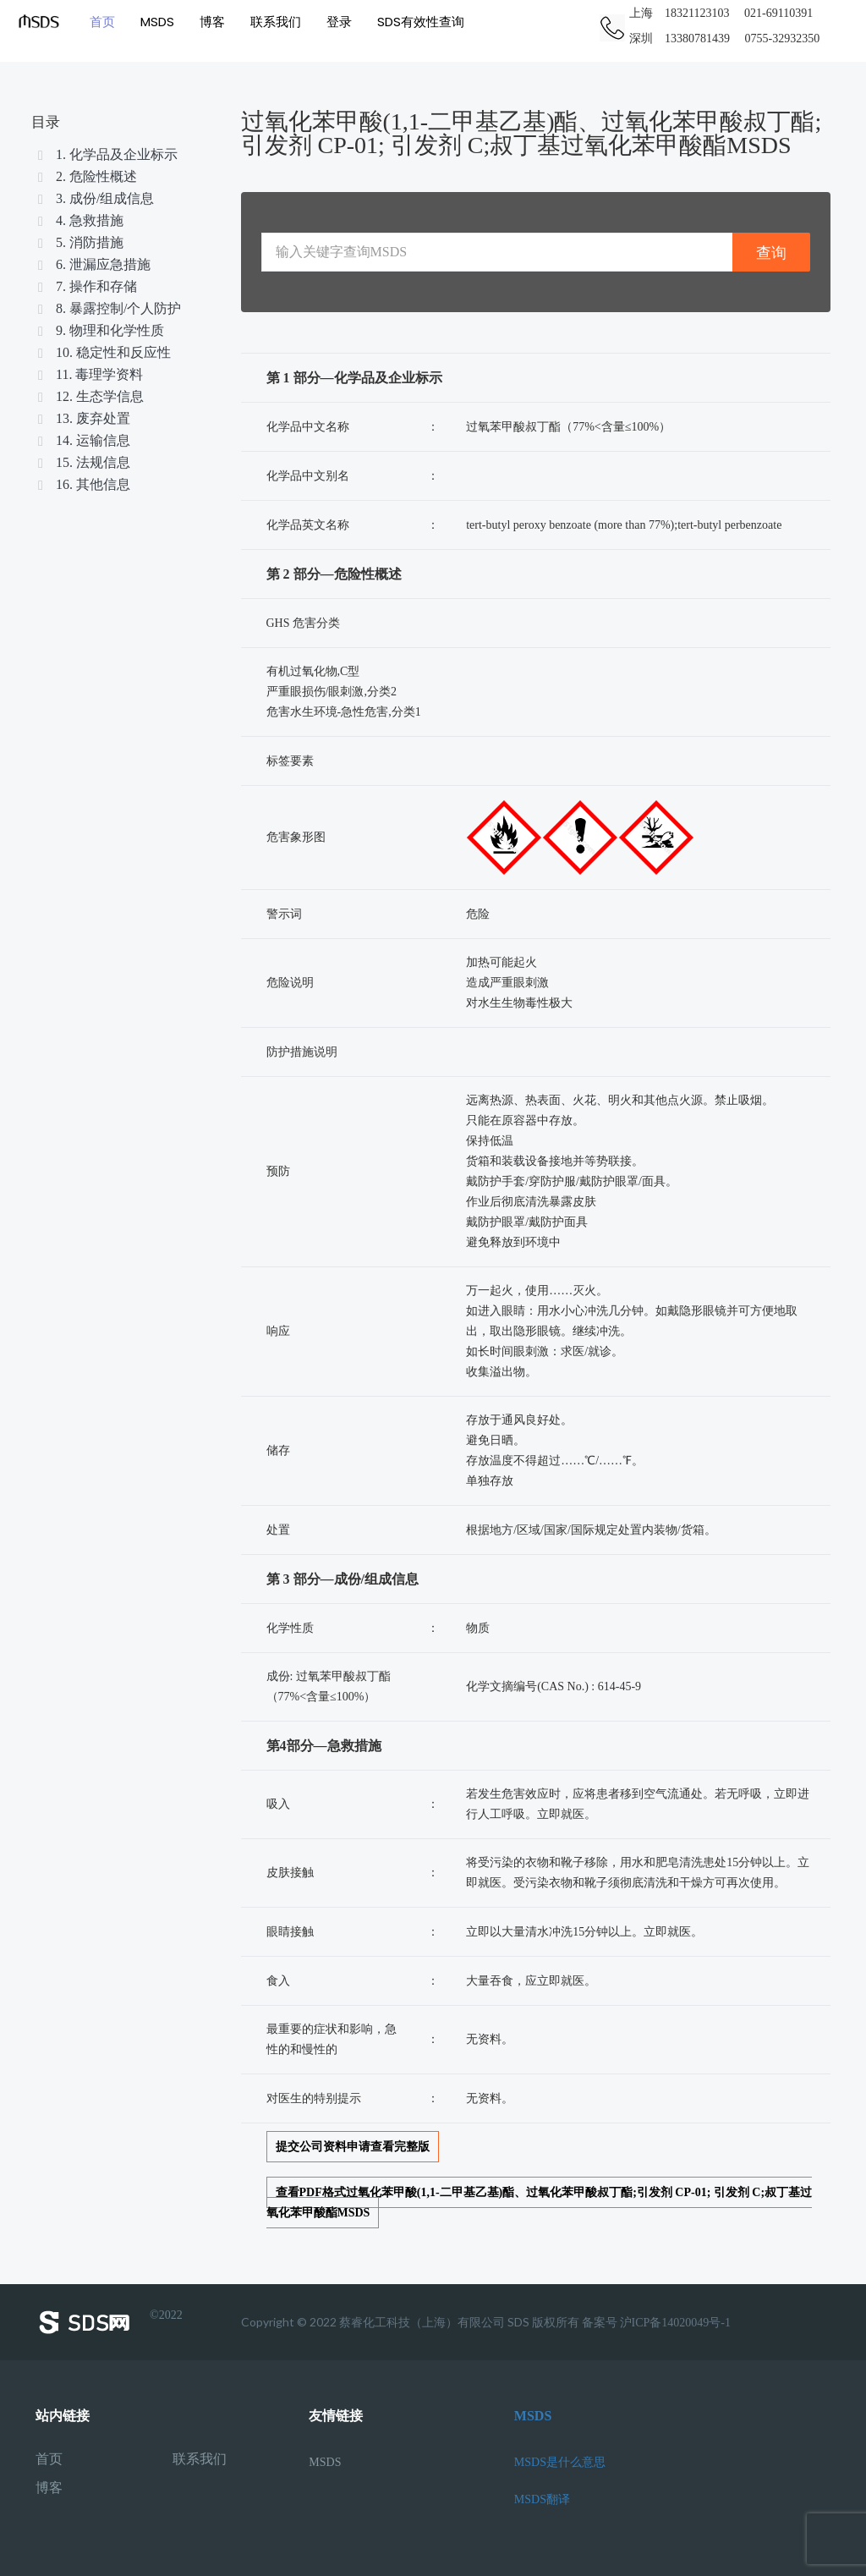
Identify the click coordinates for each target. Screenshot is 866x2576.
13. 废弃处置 (83, 418)
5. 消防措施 (79, 242)
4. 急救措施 (79, 220)
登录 (338, 21)
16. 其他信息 (83, 484)
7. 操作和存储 (86, 286)
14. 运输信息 (83, 440)
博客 (211, 21)
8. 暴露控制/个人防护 (108, 308)
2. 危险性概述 (86, 176)
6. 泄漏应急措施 (93, 264)
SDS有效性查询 (419, 21)
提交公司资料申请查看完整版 (353, 2146)
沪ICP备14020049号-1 (675, 2322)
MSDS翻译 (542, 2499)
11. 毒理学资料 (89, 374)
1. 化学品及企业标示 (107, 154)
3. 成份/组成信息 (95, 198)
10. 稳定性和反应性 (103, 352)
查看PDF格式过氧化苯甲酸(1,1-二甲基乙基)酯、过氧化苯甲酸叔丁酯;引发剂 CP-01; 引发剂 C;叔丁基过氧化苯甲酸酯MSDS (539, 2202)
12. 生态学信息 (90, 396)
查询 (771, 252)
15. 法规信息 (83, 462)
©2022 (109, 2322)
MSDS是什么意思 (560, 2462)
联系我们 (274, 21)
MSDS (156, 21)
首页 (101, 21)
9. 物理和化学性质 (100, 330)
